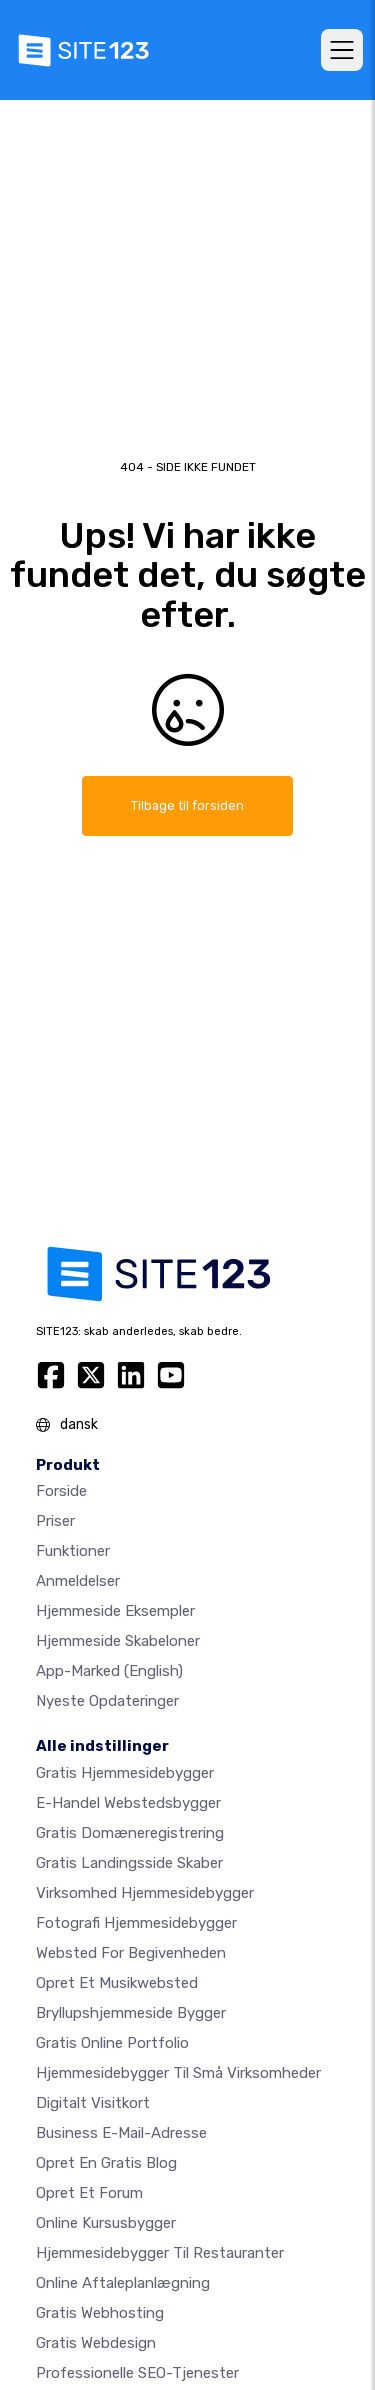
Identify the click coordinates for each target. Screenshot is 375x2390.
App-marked (109, 1671)
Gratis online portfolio (112, 2043)
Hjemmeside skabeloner (118, 1641)
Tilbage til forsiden (187, 805)
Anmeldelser (78, 1581)
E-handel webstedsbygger (128, 1803)
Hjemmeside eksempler (115, 1611)
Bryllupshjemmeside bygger (131, 2013)
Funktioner (73, 1551)
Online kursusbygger (106, 2223)
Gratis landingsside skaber (129, 1863)
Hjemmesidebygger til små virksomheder (178, 2073)
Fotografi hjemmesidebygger (136, 1923)
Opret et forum (89, 2193)
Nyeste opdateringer (107, 1701)
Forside (61, 1491)
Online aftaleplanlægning (123, 2283)
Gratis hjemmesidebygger (125, 1773)
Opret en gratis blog (106, 2163)
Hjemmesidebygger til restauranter (160, 2253)
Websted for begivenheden (131, 1953)
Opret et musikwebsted (117, 1983)
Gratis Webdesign (96, 2343)
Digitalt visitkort (93, 2103)
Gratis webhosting (100, 2313)
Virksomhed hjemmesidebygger (145, 1893)
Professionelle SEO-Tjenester (137, 2373)
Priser (55, 1521)
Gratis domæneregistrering (130, 1833)
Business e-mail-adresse (121, 2133)
